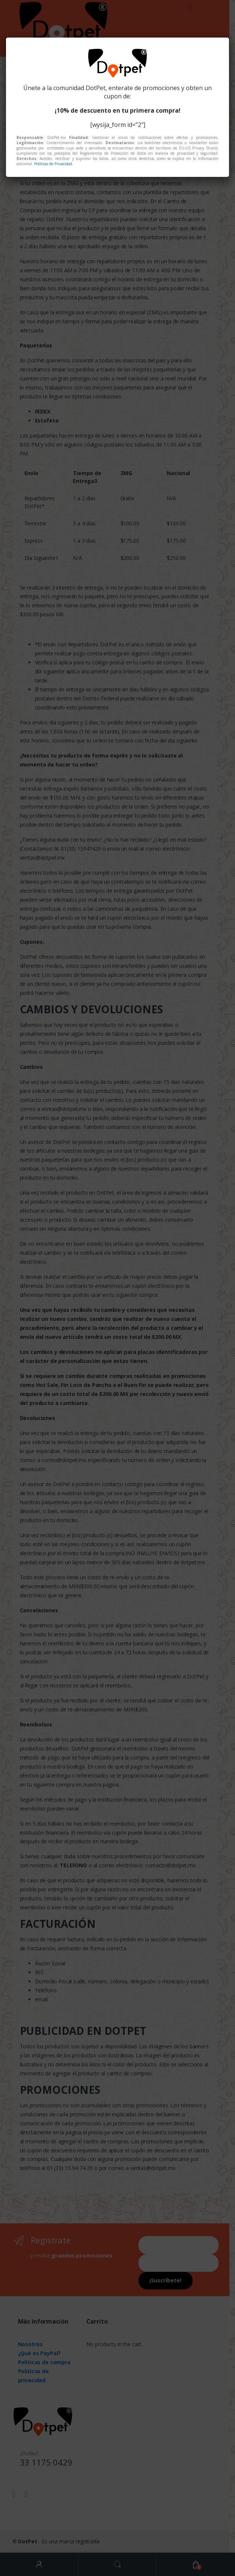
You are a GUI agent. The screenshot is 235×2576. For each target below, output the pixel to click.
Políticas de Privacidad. (53, 163)
